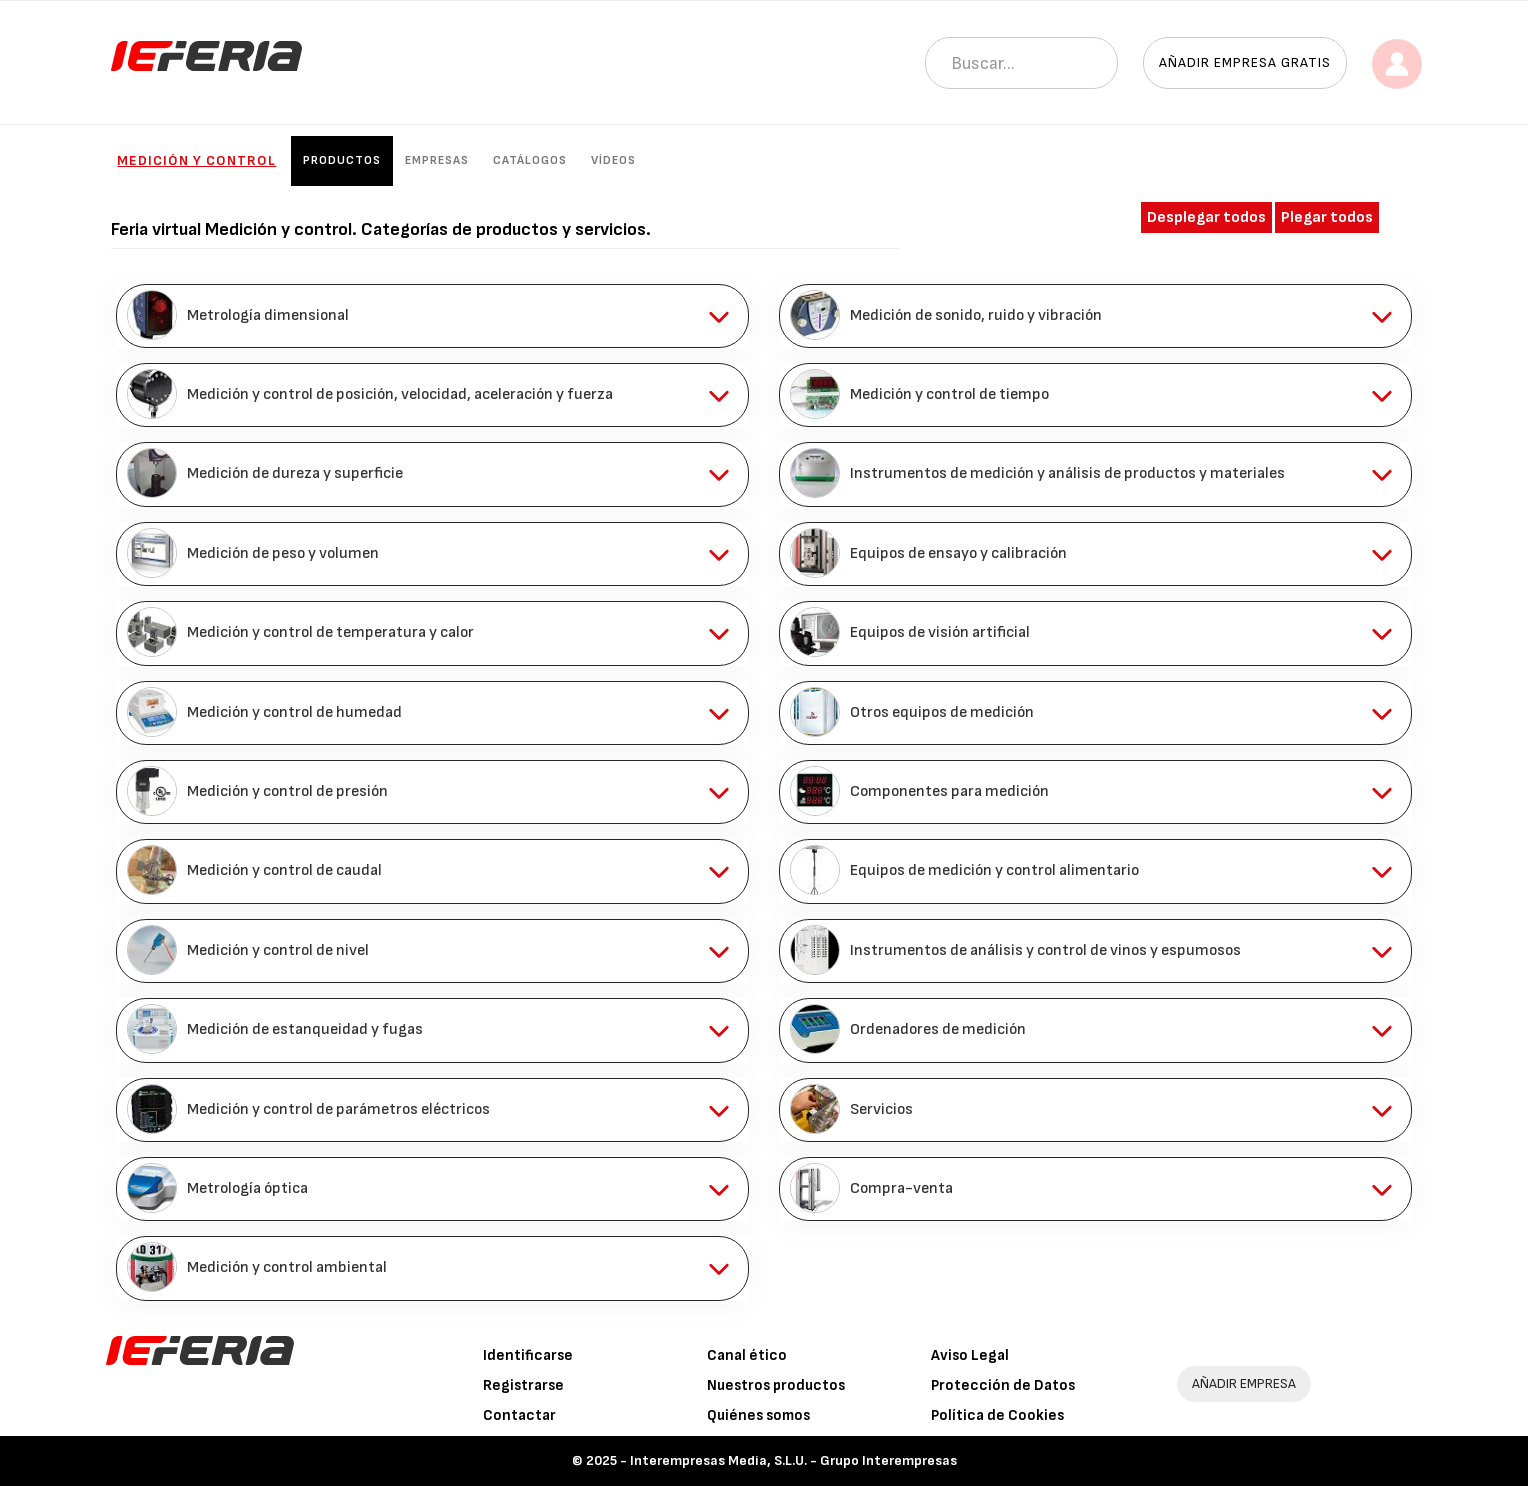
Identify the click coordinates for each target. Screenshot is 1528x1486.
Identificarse (528, 1355)
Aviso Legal (970, 1355)
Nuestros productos (776, 1385)
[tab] (432, 316)
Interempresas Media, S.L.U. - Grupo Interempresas (793, 1460)
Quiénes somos (758, 1415)
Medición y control (196, 160)
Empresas (437, 160)
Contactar (519, 1415)
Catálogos (530, 160)
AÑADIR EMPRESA (1244, 1383)
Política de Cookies (997, 1415)
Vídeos (613, 160)
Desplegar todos (1206, 217)
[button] (432, 316)
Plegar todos (1327, 217)
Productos (342, 160)
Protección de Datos (1003, 1385)
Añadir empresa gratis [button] (1245, 62)
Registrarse (523, 1385)
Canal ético (747, 1355)
